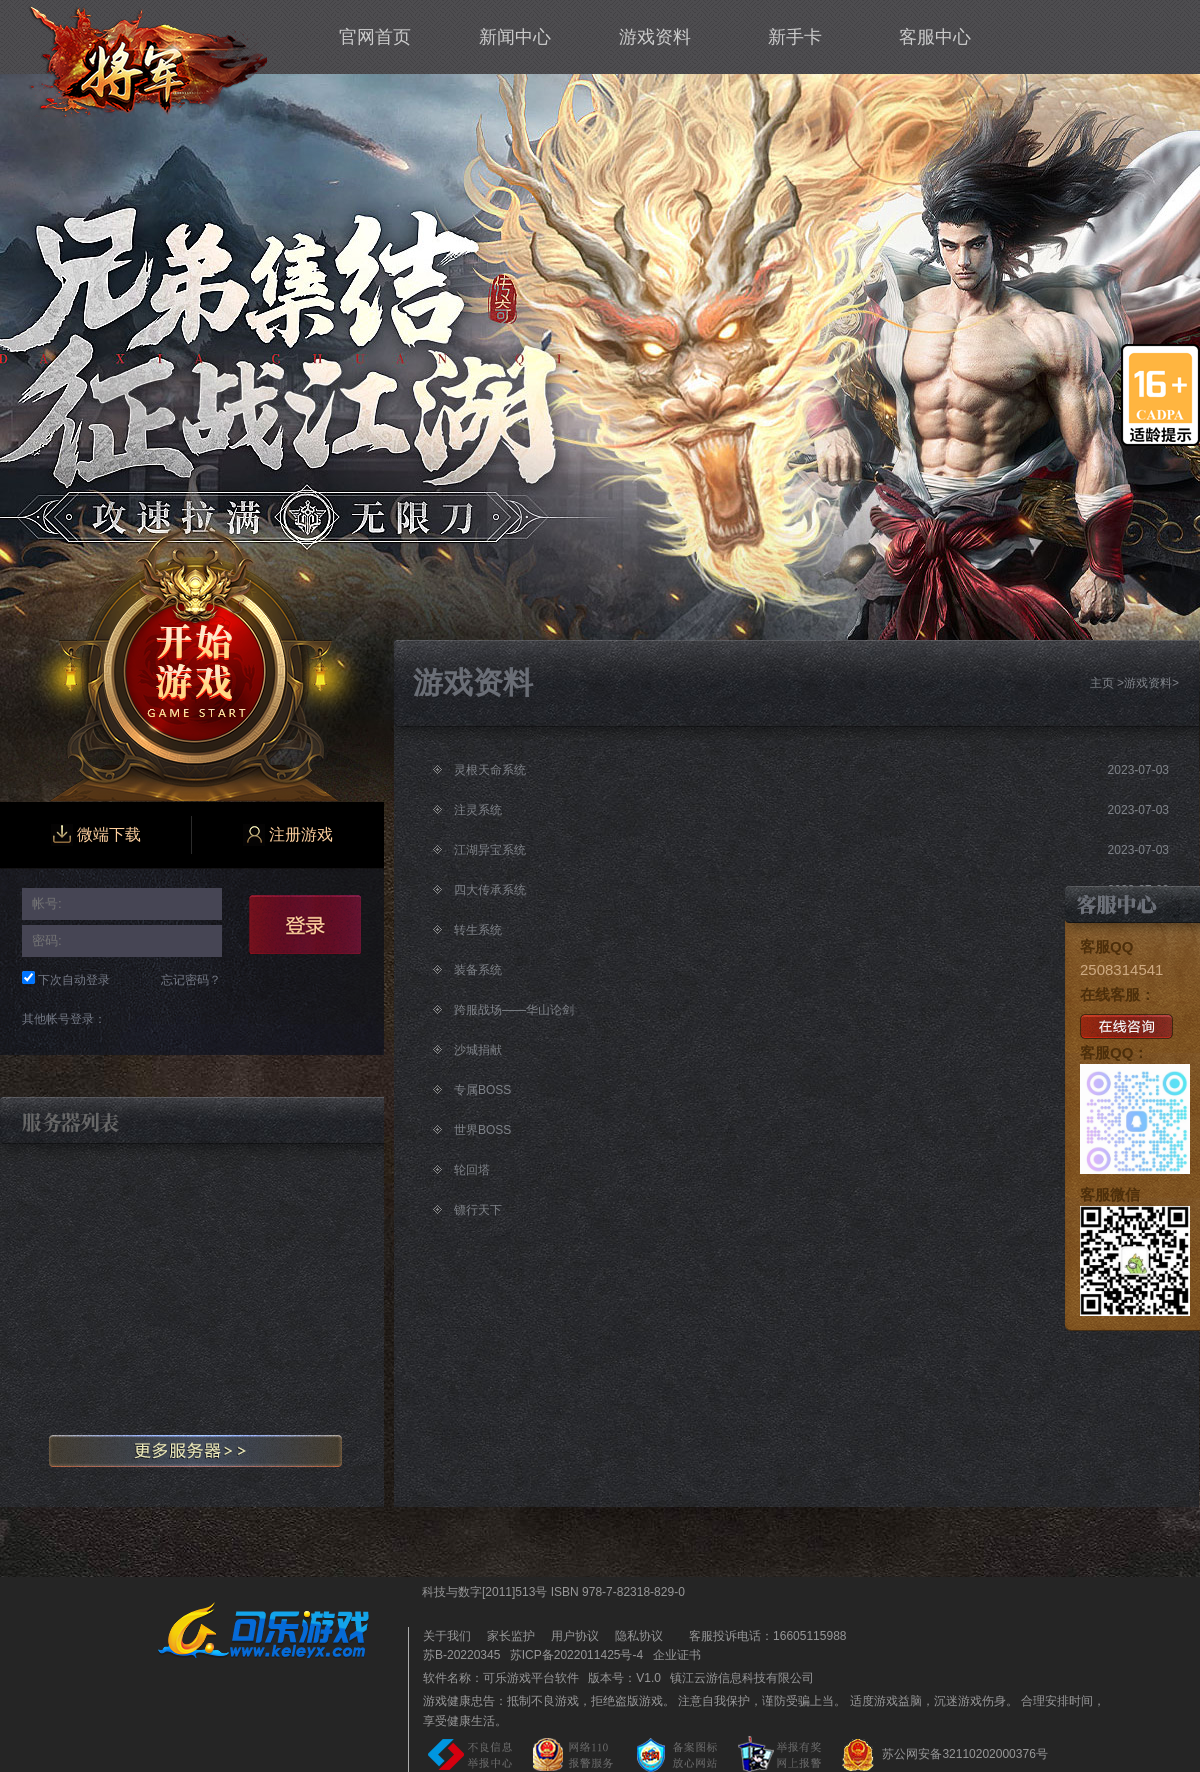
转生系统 (478, 930)
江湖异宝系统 (490, 850)
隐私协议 (639, 1636)
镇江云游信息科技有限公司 (742, 1678)
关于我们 (447, 1636)
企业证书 (677, 1655)
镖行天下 (478, 1210)
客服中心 (935, 37)
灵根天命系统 (490, 770)
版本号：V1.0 (624, 1678)
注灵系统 (478, 810)
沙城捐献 (478, 1050)
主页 (1102, 683)
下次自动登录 (74, 980)
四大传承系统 (490, 890)
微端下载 (96, 835)
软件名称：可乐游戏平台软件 (501, 1678)
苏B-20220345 (461, 1655)
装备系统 (478, 970)
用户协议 (575, 1636)
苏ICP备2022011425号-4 (576, 1655)
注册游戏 (288, 835)
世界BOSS (482, 1130)
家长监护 (511, 1636)
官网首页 (375, 37)
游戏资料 (655, 37)
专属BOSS (482, 1090)
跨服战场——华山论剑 (514, 1010)
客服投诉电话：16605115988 (762, 1636)
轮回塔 (472, 1170)
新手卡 (795, 37)
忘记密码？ (191, 980)
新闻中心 (515, 37)
